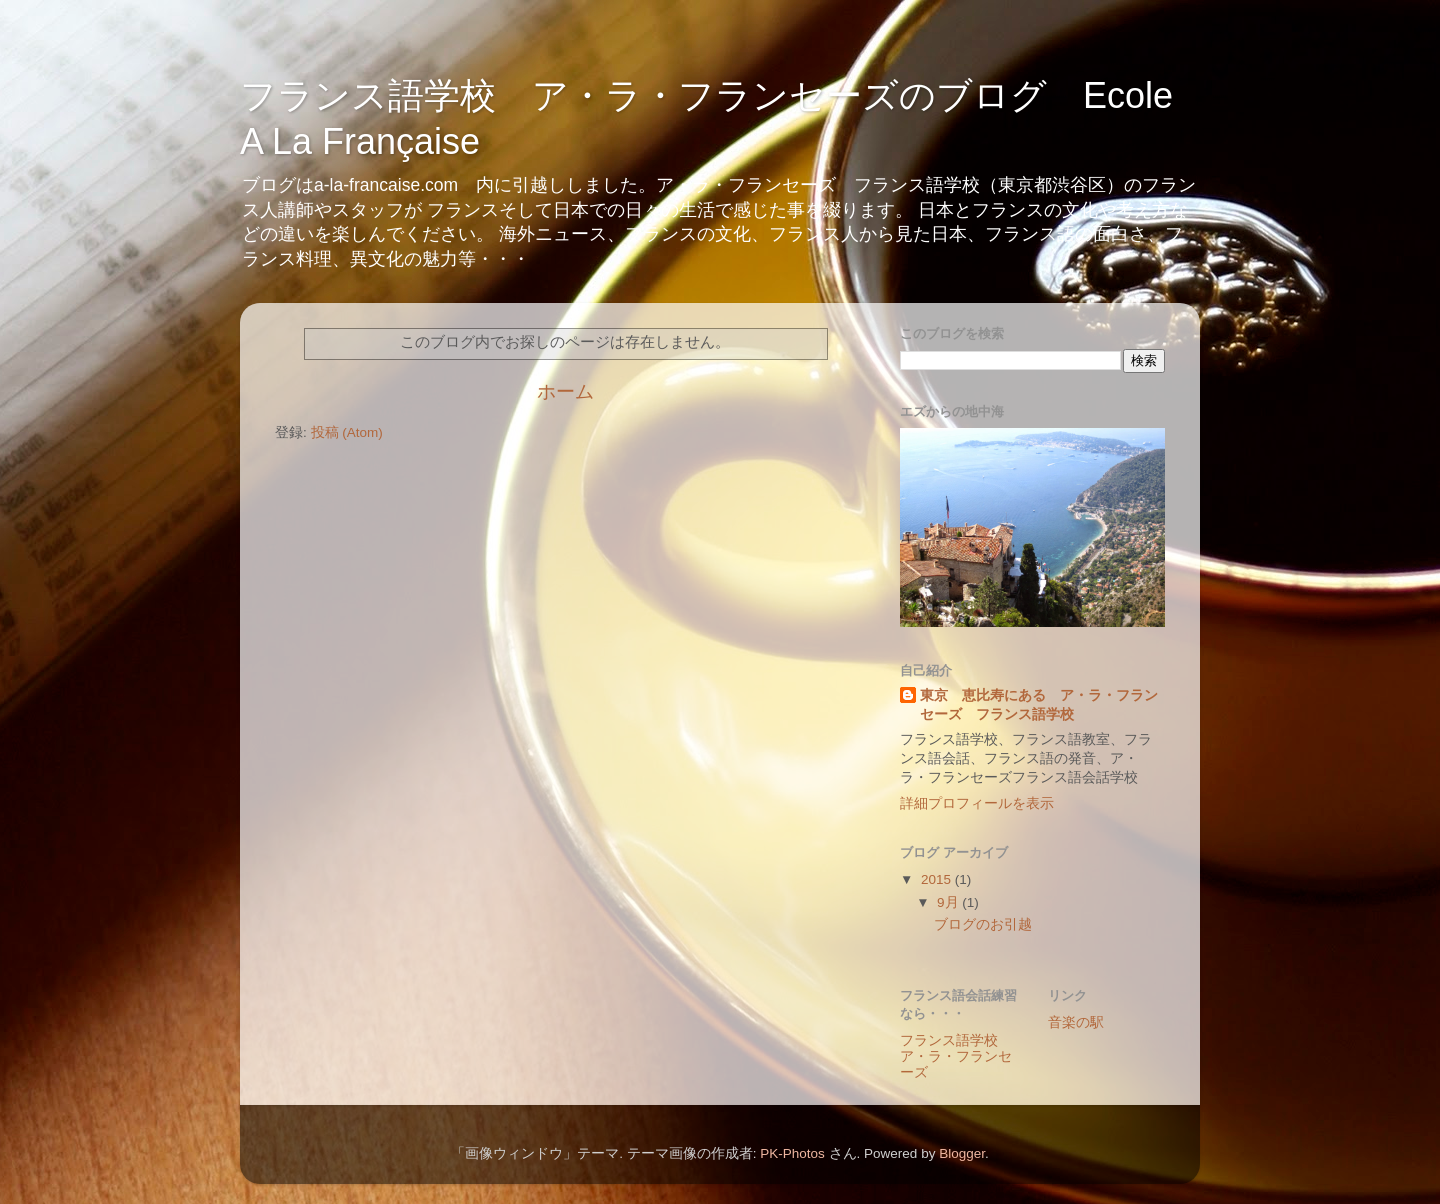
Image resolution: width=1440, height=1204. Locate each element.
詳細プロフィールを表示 (977, 803)
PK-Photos (792, 1153)
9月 (949, 902)
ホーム (565, 391)
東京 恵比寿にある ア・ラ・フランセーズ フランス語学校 (1039, 705)
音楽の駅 (1076, 1022)
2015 (938, 879)
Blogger (962, 1153)
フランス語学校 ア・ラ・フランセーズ (956, 1056)
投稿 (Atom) (347, 432)
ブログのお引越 (983, 924)
